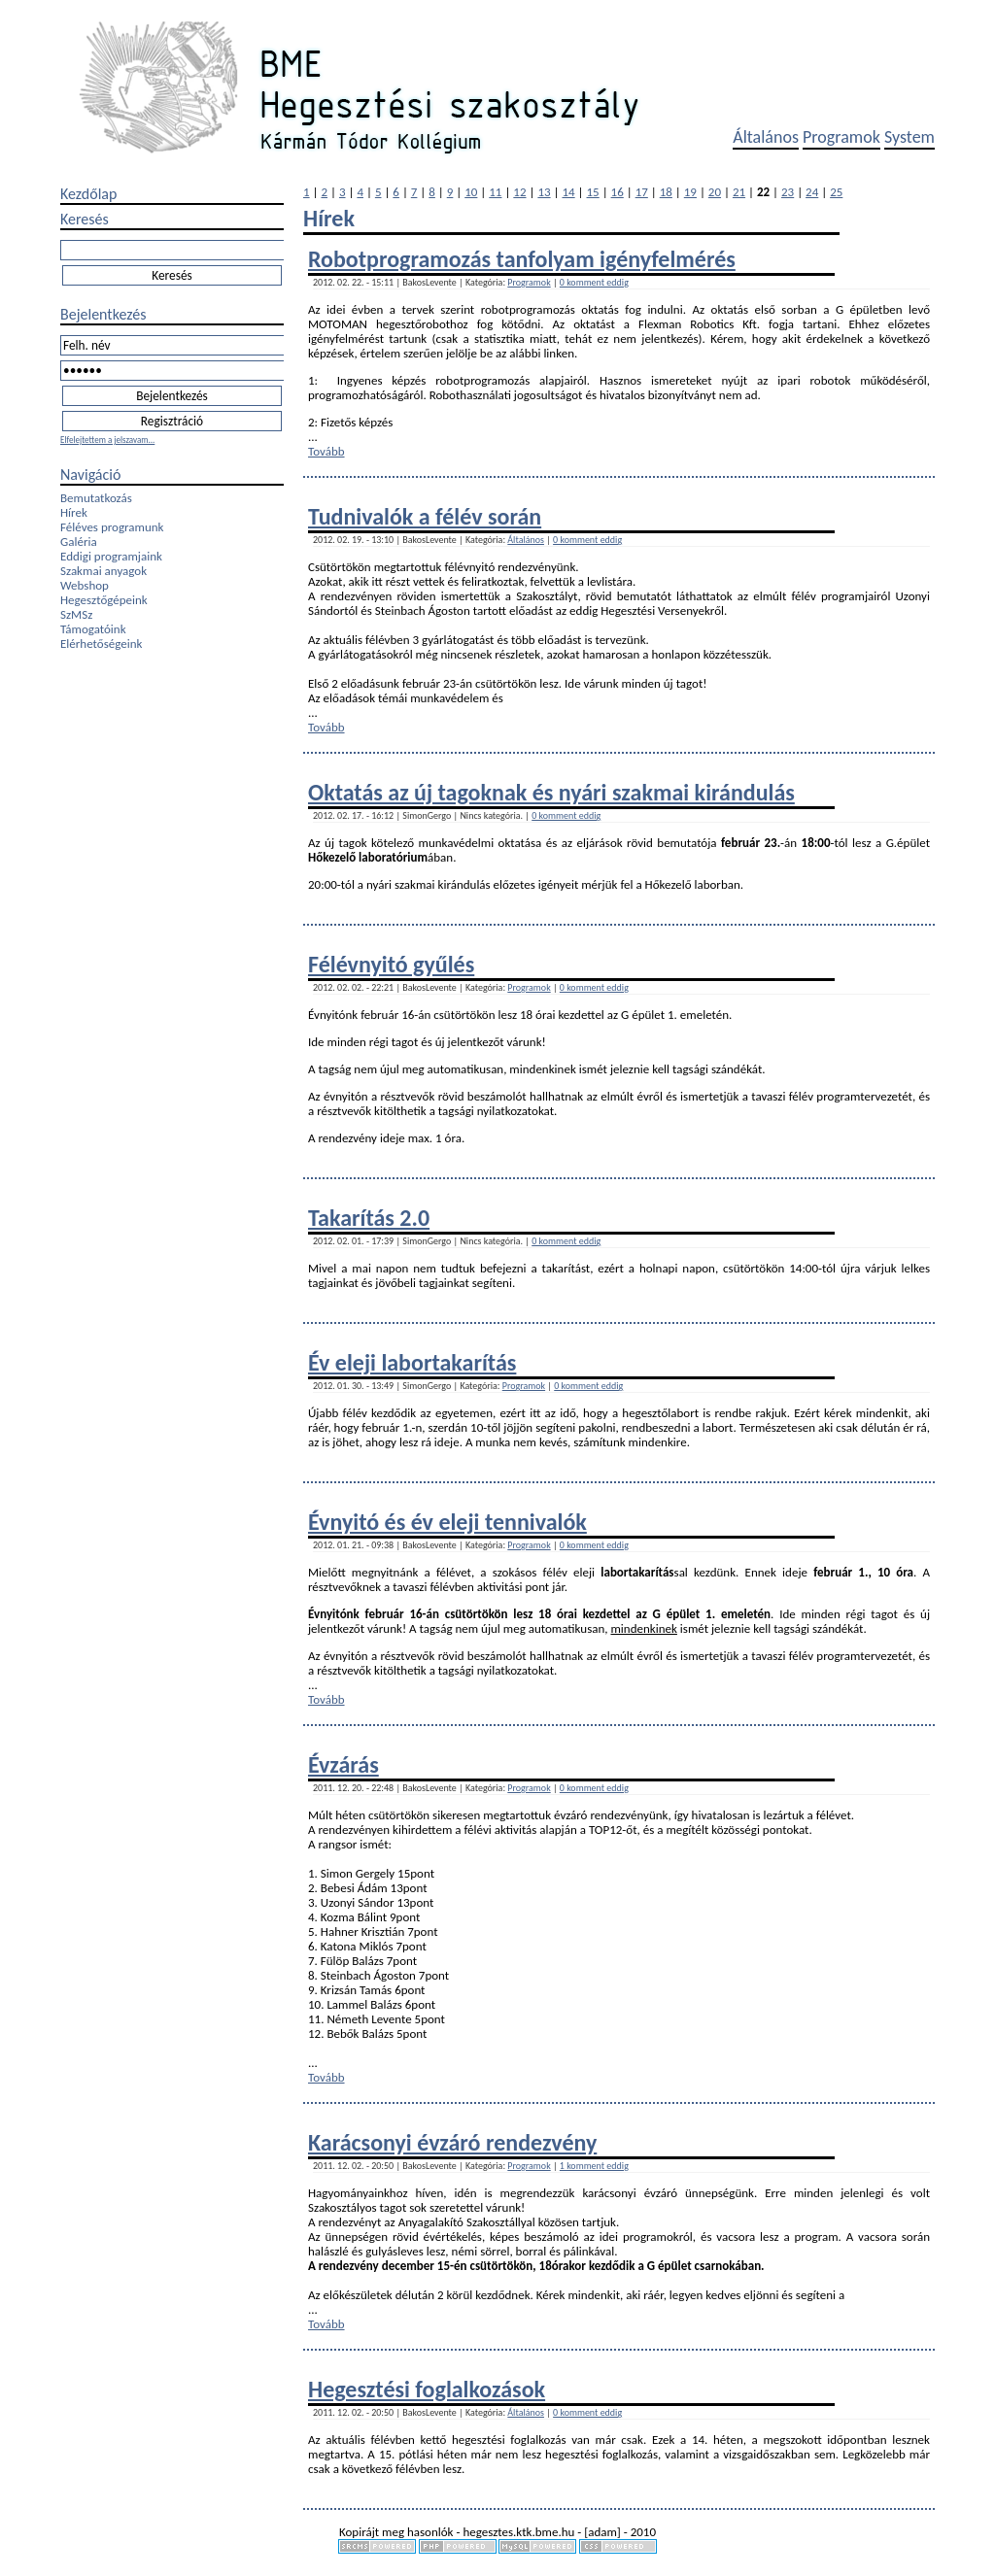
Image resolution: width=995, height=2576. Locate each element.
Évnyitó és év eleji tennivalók (447, 1522)
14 (568, 192)
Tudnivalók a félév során (424, 516)
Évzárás (343, 1764)
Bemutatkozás (96, 498)
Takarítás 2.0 (368, 1217)
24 (812, 192)
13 (543, 192)
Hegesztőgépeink (104, 600)
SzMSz (76, 614)
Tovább (326, 451)
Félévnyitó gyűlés (391, 964)
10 (470, 192)
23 (787, 192)
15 (593, 192)
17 (641, 192)
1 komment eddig (594, 2165)
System (909, 137)
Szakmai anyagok (103, 570)
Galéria (78, 541)
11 (495, 192)
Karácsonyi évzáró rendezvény (452, 2142)
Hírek (73, 512)
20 (714, 192)
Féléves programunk (111, 527)
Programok (841, 137)
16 (617, 192)
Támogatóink (93, 629)
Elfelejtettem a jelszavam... (107, 439)
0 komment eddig (594, 282)
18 (666, 192)
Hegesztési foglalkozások (426, 2389)
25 (836, 192)
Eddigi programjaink (111, 556)
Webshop (84, 585)
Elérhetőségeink (101, 643)
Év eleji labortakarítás (412, 1362)
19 (690, 192)
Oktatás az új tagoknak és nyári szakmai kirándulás (551, 792)
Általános (766, 137)
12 (519, 192)
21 (739, 192)
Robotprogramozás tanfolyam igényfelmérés (522, 259)
